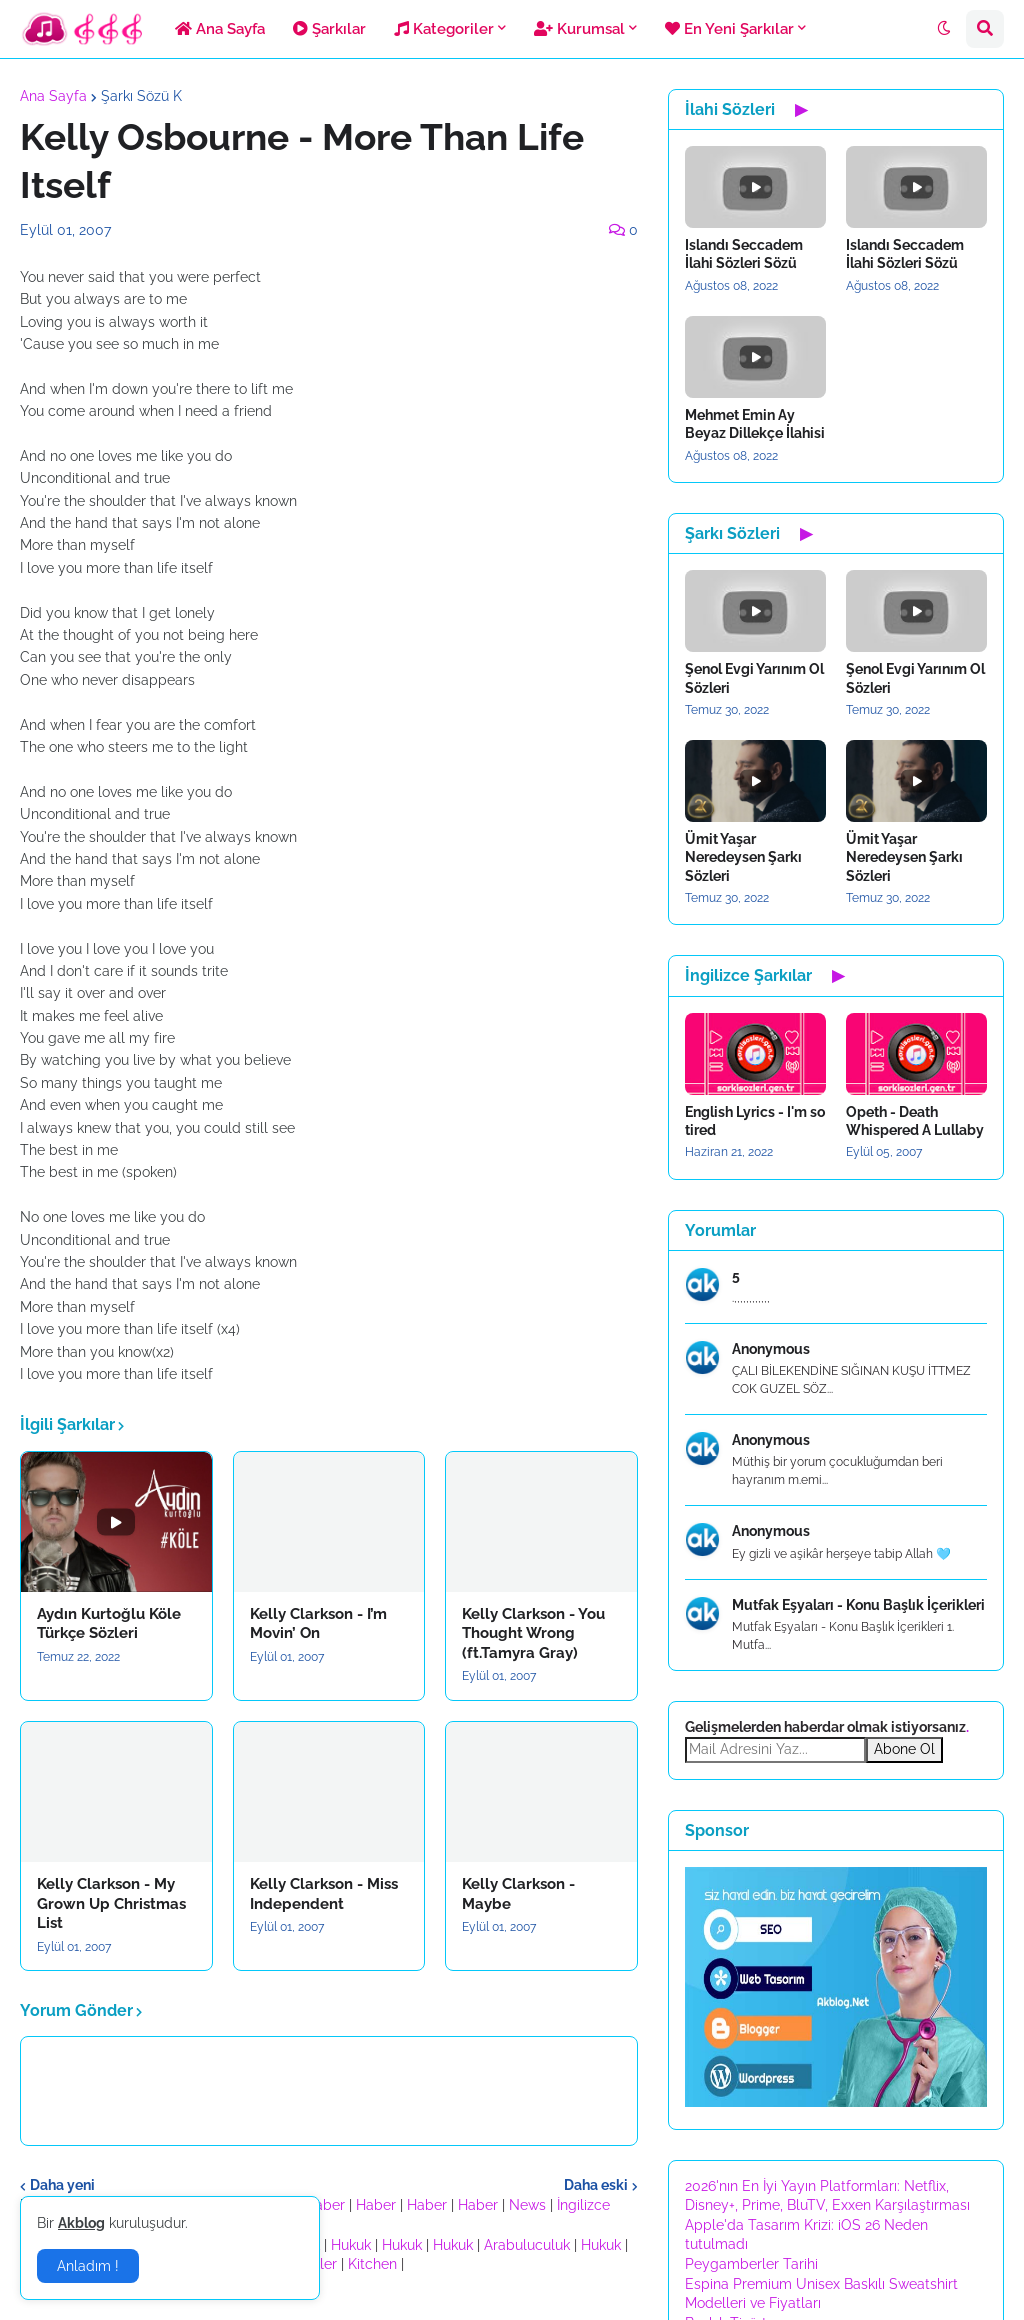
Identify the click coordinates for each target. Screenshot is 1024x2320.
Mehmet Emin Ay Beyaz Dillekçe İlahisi (755, 424)
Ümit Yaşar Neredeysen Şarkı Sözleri (743, 857)
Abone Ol (904, 1749)
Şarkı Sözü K (141, 96)
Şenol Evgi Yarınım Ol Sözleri (754, 678)
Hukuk (351, 2245)
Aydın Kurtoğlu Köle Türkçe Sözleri (109, 1624)
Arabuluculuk (527, 2245)
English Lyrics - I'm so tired (755, 1121)
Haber (325, 2205)
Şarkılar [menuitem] (329, 29)
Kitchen (372, 2264)
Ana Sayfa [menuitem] (220, 29)
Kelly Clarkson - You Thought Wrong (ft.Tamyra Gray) (533, 1633)
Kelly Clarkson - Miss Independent (324, 1894)
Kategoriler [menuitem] (444, 29)
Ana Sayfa (53, 96)
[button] (944, 29)
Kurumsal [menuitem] (579, 29)
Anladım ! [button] (88, 2266)
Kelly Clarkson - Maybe (518, 1894)
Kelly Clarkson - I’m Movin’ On (318, 1624)
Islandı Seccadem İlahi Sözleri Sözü (744, 254)
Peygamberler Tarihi (751, 2264)
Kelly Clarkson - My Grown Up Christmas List (111, 1903)
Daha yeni (62, 2185)
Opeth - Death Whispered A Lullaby (915, 1121)
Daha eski (596, 2185)
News (527, 2205)
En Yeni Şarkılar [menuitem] (729, 29)
